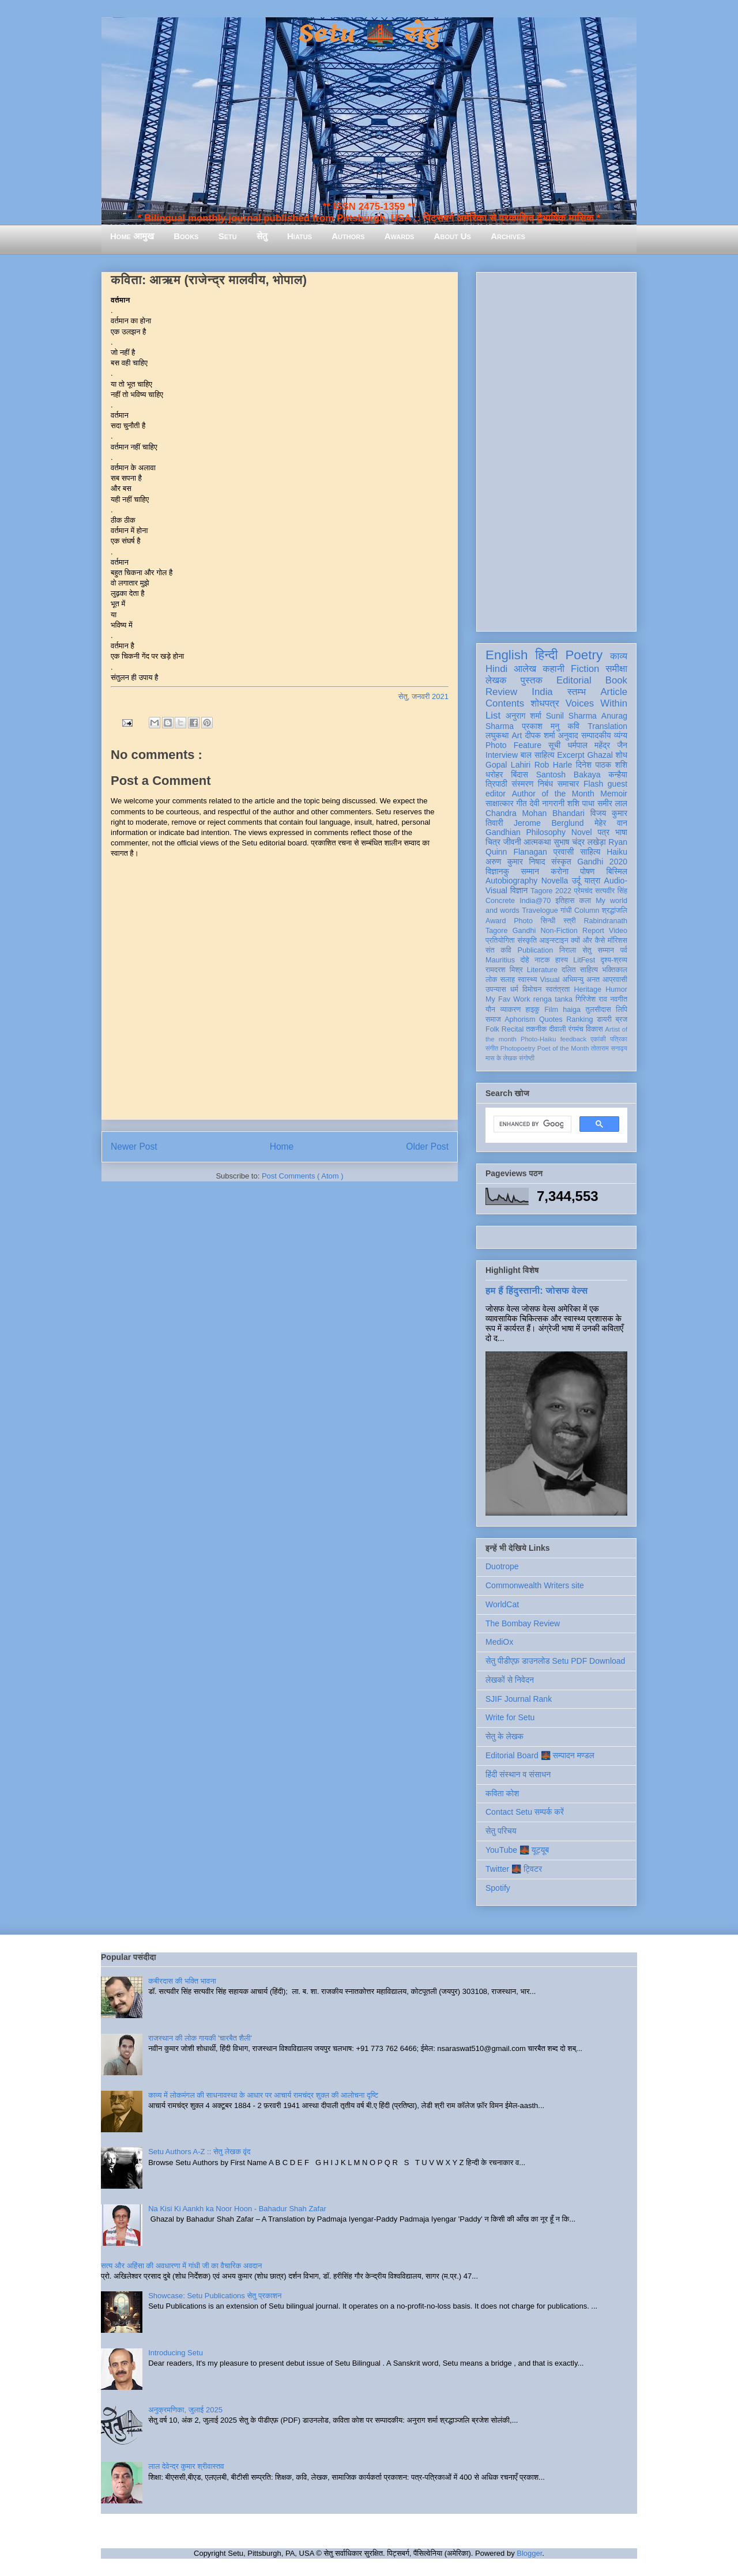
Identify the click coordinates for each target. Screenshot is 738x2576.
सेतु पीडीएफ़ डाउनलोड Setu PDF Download (555, 1660)
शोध (622, 755)
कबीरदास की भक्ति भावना (182, 1981)
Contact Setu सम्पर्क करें (524, 1811)
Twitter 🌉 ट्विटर (513, 1869)
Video (618, 931)
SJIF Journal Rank (518, 1699)
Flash (593, 783)
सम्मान (530, 871)
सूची (554, 745)
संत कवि (498, 950)
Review (501, 691)
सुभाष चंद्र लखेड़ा (579, 842)
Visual (549, 980)
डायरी (604, 1019)
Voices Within (596, 703)
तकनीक (536, 1029)
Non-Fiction (558, 931)
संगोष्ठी (526, 1058)
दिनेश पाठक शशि (601, 764)
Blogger (529, 2553)
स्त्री (569, 921)
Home (282, 1146)
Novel (581, 832)
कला (585, 901)
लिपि (621, 1010)
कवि (573, 726)
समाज (493, 1019)
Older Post (427, 1146)
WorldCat (502, 1604)
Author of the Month (553, 793)
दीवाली (557, 1029)
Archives (508, 236)
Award (495, 921)
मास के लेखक (501, 1058)
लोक (491, 980)
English (506, 655)
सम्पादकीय (596, 735)
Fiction (585, 668)
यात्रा (592, 880)
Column (586, 910)
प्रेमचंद (583, 891)
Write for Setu (509, 1717)
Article (613, 691)
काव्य (618, 656)
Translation (607, 726)
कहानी (553, 668)
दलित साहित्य (580, 970)
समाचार (568, 783)
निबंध (545, 783)
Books (186, 236)
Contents (504, 703)
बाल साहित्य (538, 755)
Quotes (551, 1019)
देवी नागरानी (546, 803)
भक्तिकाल (614, 970)
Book (616, 680)
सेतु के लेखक (504, 1736)
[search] (531, 1124)
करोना (559, 871)
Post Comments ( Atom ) (303, 1176)
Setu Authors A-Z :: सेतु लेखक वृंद (199, 2151)
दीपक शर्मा (540, 735)
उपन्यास (495, 989)
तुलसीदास (598, 1010)
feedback (573, 1039)
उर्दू (576, 880)
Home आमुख (132, 236)
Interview (501, 755)
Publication (536, 950)
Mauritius (500, 960)
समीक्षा (616, 668)
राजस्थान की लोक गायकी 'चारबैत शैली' (200, 2038)
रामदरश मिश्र (504, 970)
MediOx (499, 1641)
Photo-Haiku (538, 1039)
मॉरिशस (617, 940)
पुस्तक (532, 680)
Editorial (574, 680)
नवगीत (618, 999)
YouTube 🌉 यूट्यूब (517, 1849)
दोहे (524, 960)
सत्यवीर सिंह (611, 891)
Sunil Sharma (571, 715)
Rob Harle (553, 764)
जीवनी (512, 842)
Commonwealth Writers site (534, 1585)
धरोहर (494, 774)
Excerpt (570, 755)
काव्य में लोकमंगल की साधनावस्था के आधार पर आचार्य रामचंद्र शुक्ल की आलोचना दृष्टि (263, 2095)
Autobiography (511, 880)
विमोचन (531, 989)
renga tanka (553, 999)
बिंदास (519, 774)
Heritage (588, 989)
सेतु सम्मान (598, 950)
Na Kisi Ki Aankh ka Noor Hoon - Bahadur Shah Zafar (237, 2208)
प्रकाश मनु (540, 726)
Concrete (500, 901)
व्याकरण (510, 1010)
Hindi (496, 668)
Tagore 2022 (550, 891)
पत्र (603, 832)
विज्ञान (519, 890)
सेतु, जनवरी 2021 (423, 696)
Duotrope (502, 1566)
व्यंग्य (620, 735)
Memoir (613, 793)
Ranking (579, 1019)
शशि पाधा (580, 803)
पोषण (587, 871)
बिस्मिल (617, 871)
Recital (513, 1029)
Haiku (617, 851)
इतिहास (564, 901)
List (492, 715)
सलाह (507, 980)
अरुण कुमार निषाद (515, 861)
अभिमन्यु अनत (581, 980)
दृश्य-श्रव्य (613, 960)
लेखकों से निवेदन (509, 1679)
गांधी (566, 910)
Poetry (584, 655)
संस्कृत (561, 861)
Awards (400, 236)
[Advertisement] (556, 449)
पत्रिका (618, 1039)
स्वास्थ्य (527, 980)
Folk (492, 1029)
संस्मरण (522, 783)
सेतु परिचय (501, 1830)
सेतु (262, 236)
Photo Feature (513, 745)
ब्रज (622, 1019)
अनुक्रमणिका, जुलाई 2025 (185, 2409)
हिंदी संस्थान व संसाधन (518, 1774)
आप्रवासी (615, 980)
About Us (452, 236)
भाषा (621, 832)
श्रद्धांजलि (614, 910)
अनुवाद (568, 735)
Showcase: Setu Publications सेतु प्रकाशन (214, 2295)
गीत (521, 803)
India (542, 691)
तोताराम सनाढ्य (609, 1048)
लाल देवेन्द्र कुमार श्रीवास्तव (186, 2466)
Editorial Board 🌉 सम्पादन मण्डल (539, 1755)
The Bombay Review (522, 1623)
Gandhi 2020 (602, 861)
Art (517, 735)
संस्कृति (527, 940)
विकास (594, 1029)
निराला (567, 950)
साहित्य (590, 851)
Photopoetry (517, 1048)
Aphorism (519, 1019)
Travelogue (540, 910)
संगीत (491, 1048)
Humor (616, 989)
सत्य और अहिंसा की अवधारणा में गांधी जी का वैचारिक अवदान (181, 2265)
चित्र (492, 842)
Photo (523, 921)
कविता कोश (502, 1793)
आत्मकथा (537, 842)
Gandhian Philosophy (525, 832)
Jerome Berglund (548, 823)
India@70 (535, 901)
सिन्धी (548, 921)
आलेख (525, 668)
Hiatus (299, 236)
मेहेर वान (610, 823)
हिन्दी (546, 655)
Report (593, 931)
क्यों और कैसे (588, 940)
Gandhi (524, 931)
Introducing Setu (175, 2352)
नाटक (542, 960)
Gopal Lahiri (507, 764)
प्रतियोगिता (500, 940)
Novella (554, 880)
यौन (490, 1010)
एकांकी (598, 1039)
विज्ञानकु (497, 871)
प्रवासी (564, 851)
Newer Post (134, 1146)
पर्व (623, 950)
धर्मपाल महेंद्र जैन (597, 745)
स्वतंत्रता (557, 989)
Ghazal (599, 755)
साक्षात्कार (499, 803)
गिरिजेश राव (591, 999)
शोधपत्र (544, 703)
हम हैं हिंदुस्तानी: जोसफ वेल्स (536, 1290)
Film (551, 1010)
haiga (572, 1010)
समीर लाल (612, 803)
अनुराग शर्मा (523, 715)
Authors (348, 236)
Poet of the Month (563, 1048)
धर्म (514, 989)
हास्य (561, 960)
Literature (542, 970)
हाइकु (533, 1010)
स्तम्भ (576, 691)
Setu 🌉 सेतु (368, 34)
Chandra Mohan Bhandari (535, 813)
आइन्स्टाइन (553, 940)
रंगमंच (575, 1029)
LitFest (584, 960)
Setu (228, 236)
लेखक (496, 680)
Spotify (497, 1888)
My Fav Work (507, 999)
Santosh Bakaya (568, 774)
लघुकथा (497, 735)
